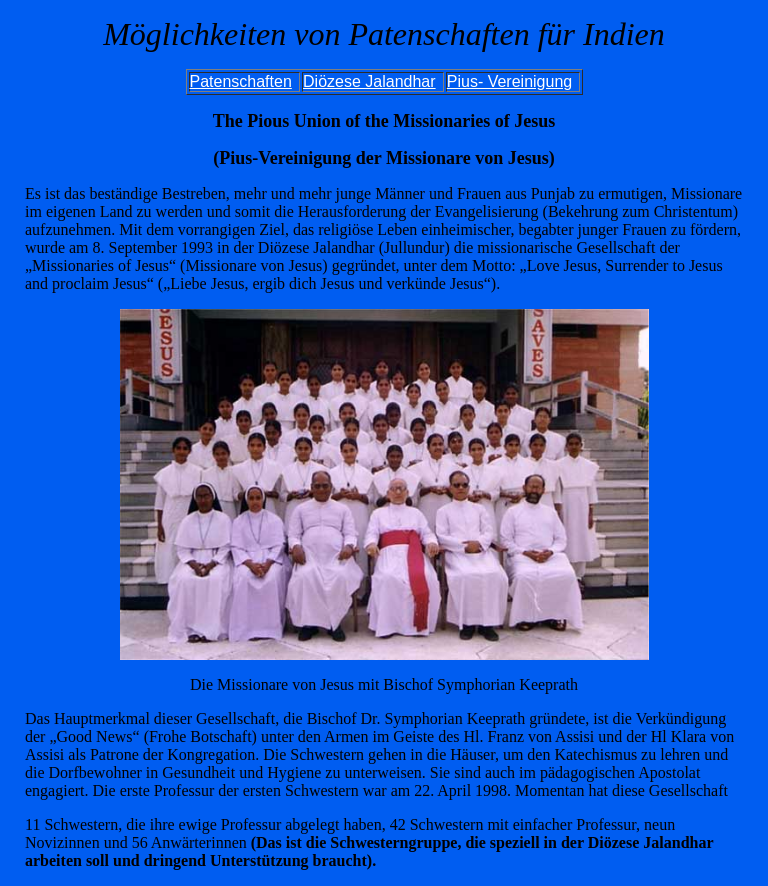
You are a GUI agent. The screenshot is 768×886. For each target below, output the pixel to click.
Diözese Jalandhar (369, 81)
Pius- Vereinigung (509, 81)
